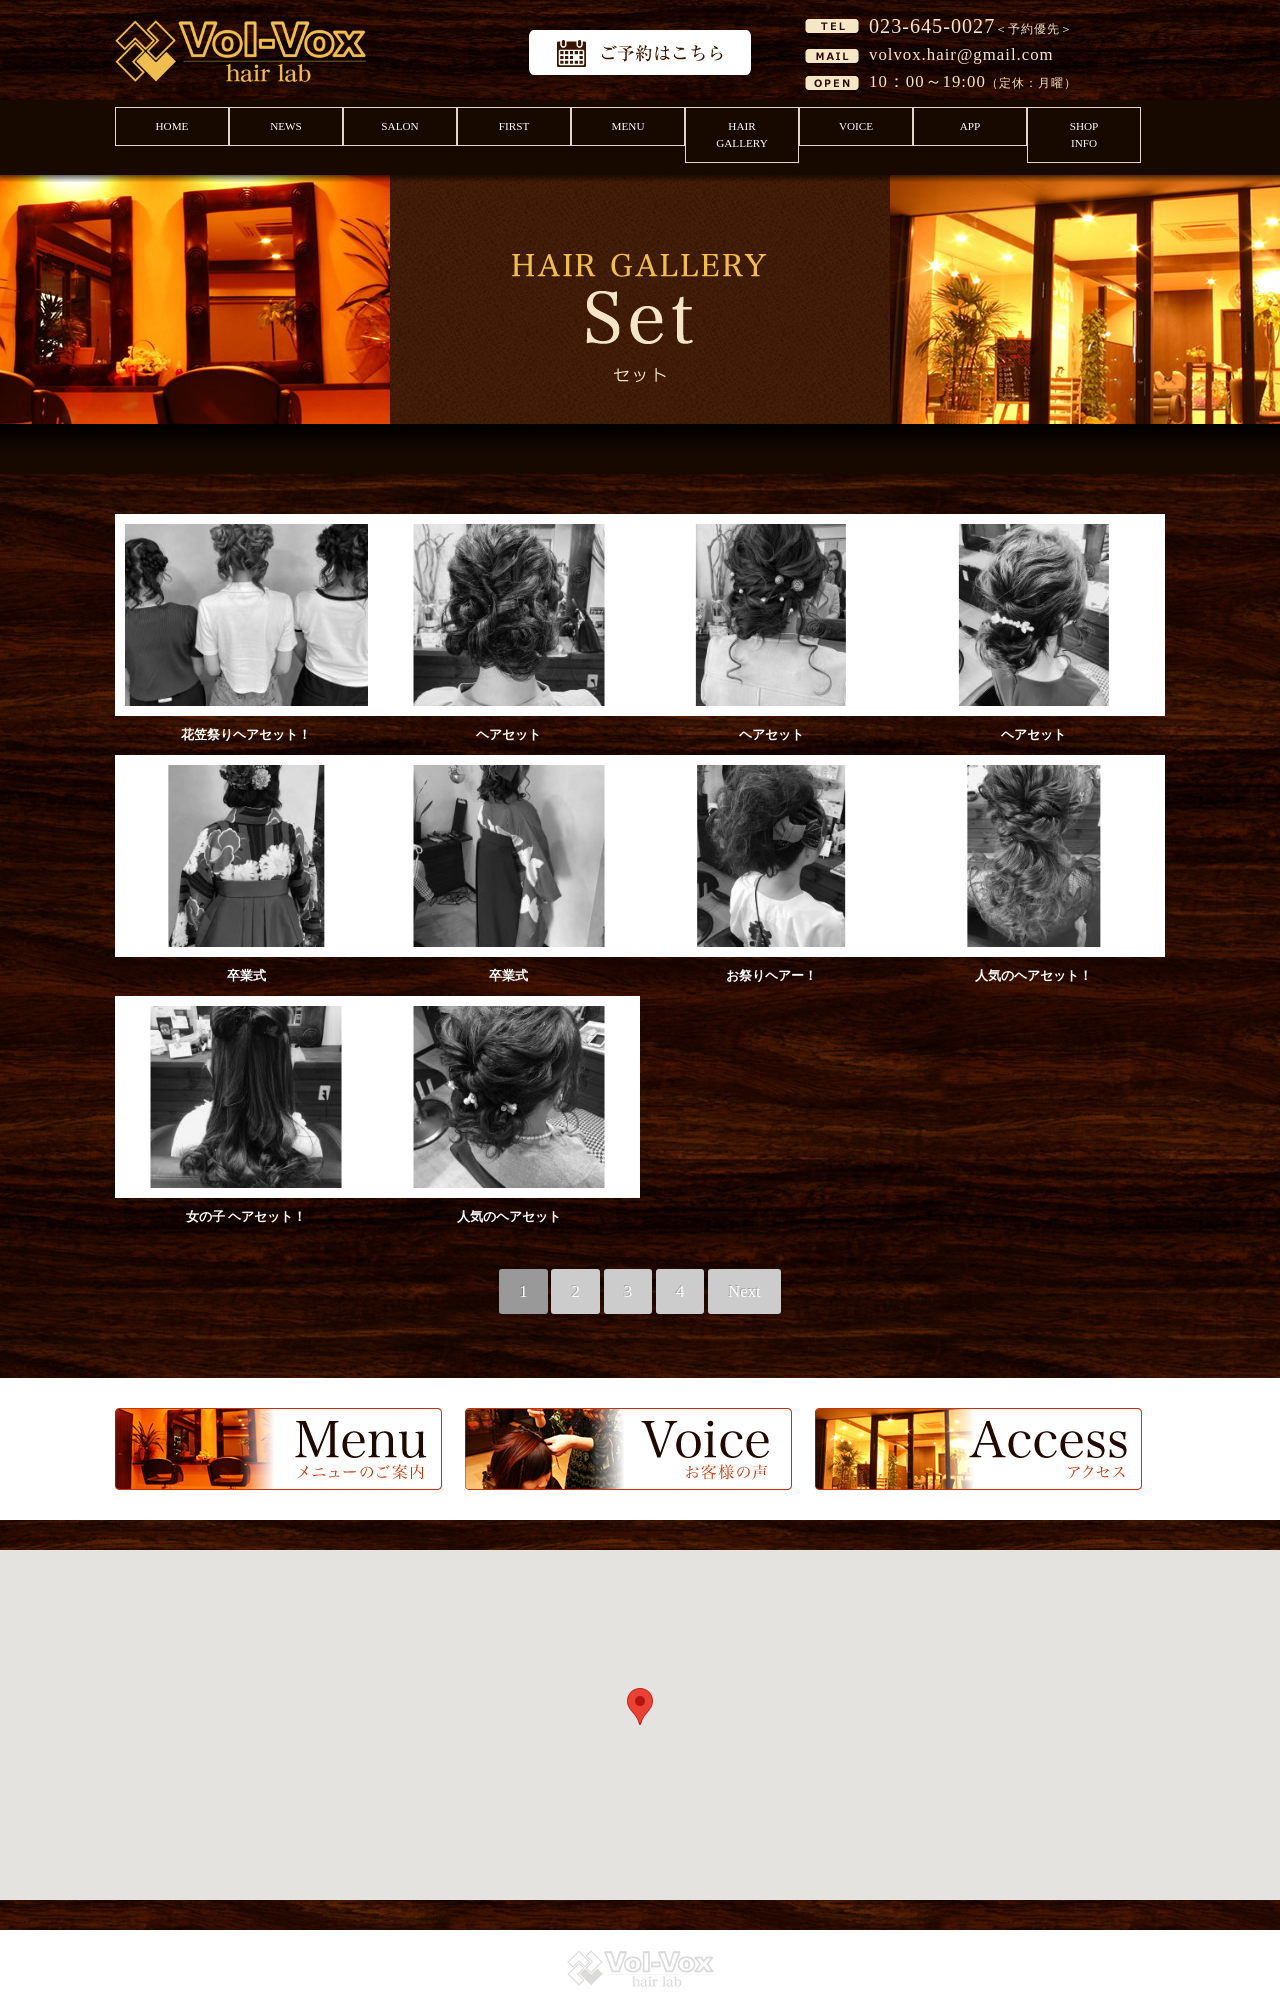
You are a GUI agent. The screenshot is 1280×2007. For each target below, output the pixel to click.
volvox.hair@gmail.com (961, 54)
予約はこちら (640, 52)
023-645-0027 (932, 26)
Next (744, 1291)
